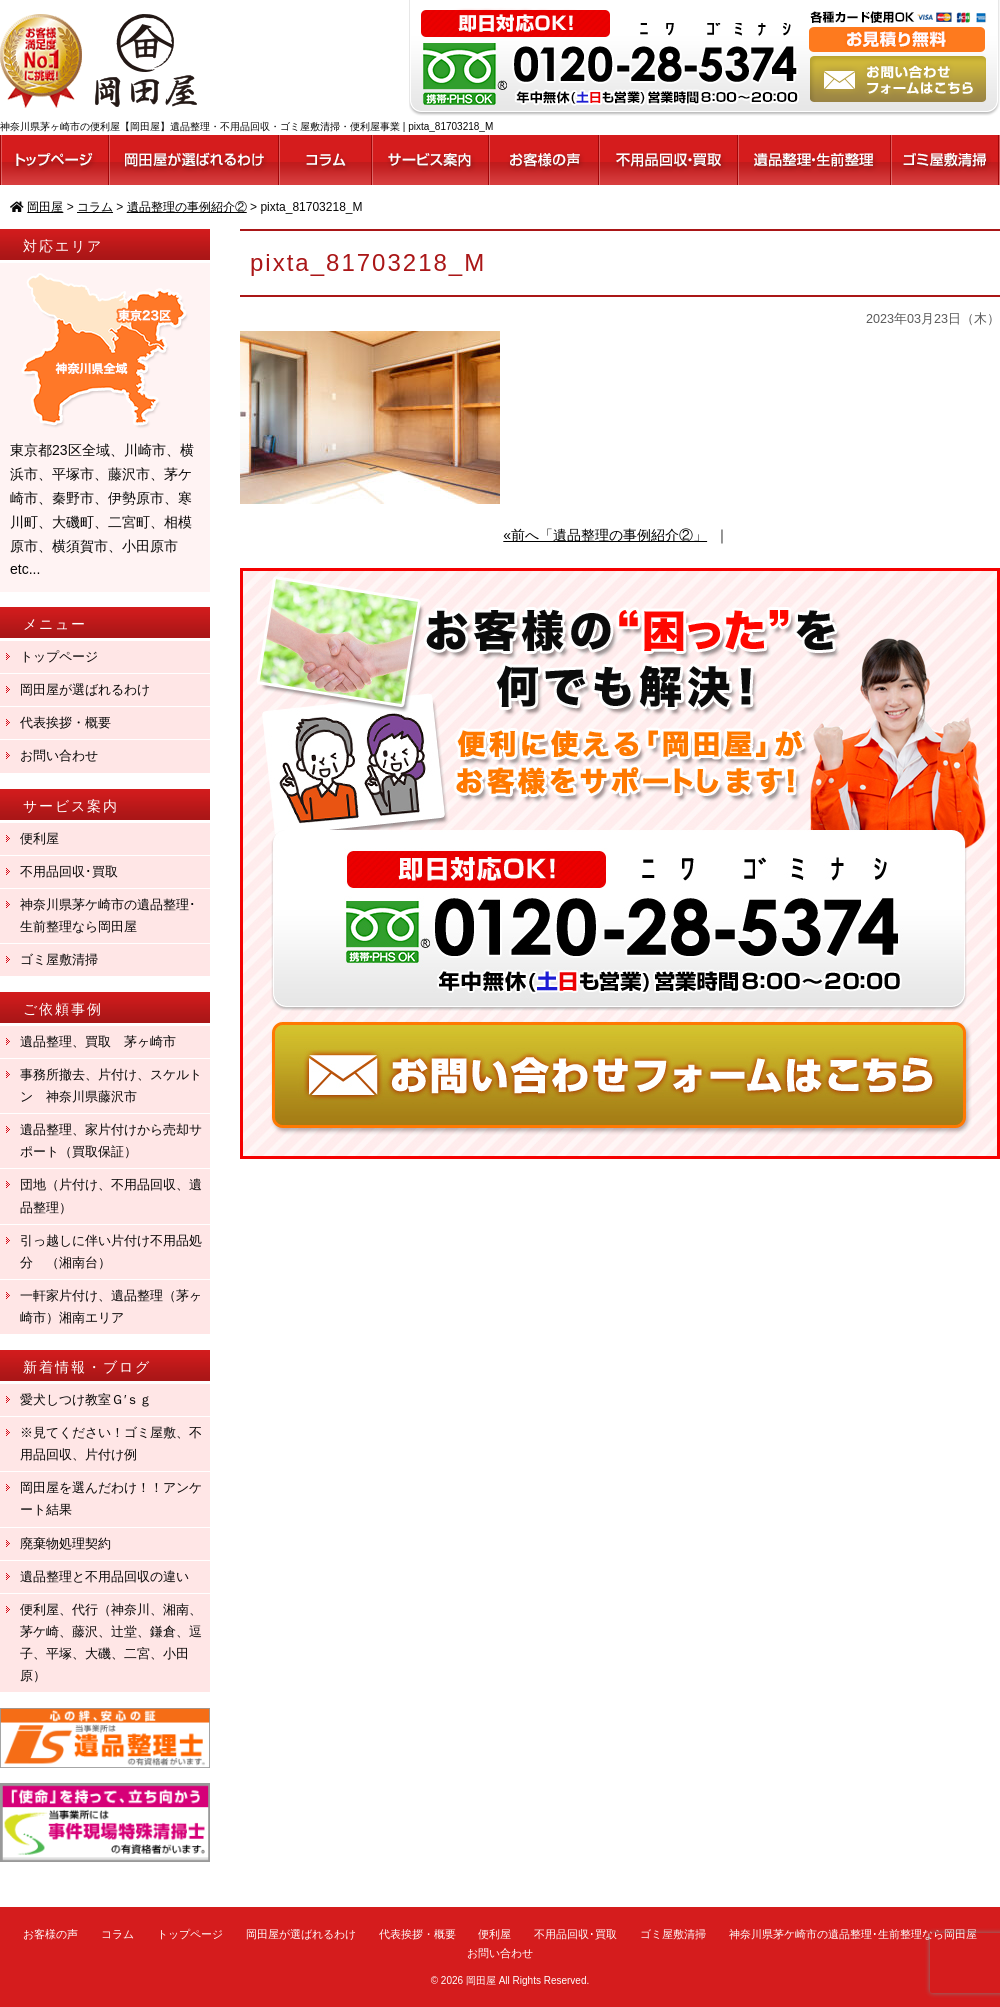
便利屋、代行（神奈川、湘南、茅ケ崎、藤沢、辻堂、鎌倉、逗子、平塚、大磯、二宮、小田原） (111, 1642)
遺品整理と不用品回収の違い (104, 1576)
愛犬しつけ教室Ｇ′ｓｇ (92, 1399)
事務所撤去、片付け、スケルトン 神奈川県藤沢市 (111, 1085)
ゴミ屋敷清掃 (59, 959)
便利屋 (39, 838)
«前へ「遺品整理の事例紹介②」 (605, 535)
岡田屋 (481, 1980)
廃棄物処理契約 (72, 1543)
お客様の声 (50, 1934)
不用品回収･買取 (69, 871)
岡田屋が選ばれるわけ (85, 689)
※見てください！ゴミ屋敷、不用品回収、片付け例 (111, 1443)
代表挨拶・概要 (65, 722)
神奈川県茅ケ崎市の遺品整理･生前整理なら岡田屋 (108, 915)
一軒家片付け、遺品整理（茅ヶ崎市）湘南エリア (111, 1306)
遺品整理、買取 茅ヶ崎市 (98, 1041)
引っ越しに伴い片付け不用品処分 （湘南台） (111, 1251)
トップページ (59, 656)
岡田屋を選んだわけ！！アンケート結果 (111, 1498)
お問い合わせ (59, 755)
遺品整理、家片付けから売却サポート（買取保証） (111, 1140)
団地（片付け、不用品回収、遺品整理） (111, 1195)
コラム (117, 1934)
